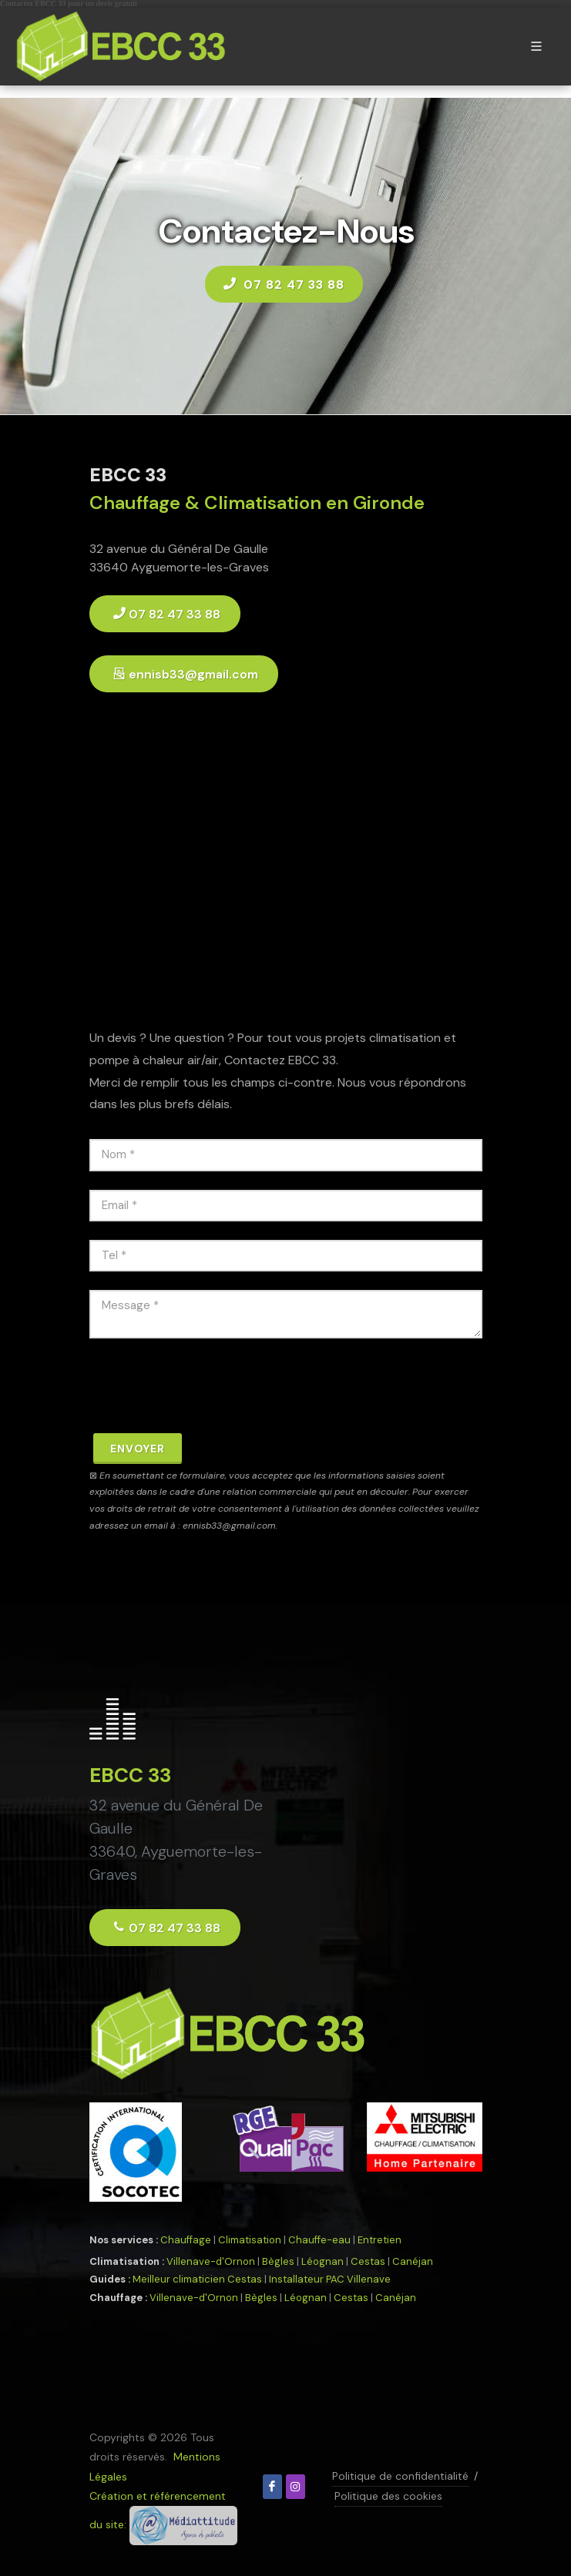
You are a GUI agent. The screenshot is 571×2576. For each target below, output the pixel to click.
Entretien (379, 2239)
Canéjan (412, 2261)
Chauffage (185, 2239)
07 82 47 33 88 (283, 283)
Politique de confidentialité (400, 2476)
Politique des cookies (388, 2496)
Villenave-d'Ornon (210, 2261)
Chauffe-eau (319, 2239)
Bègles (278, 2261)
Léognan (322, 2261)
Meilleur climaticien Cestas (197, 2279)
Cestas (368, 2261)
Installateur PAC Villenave (330, 2279)
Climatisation (249, 2239)
